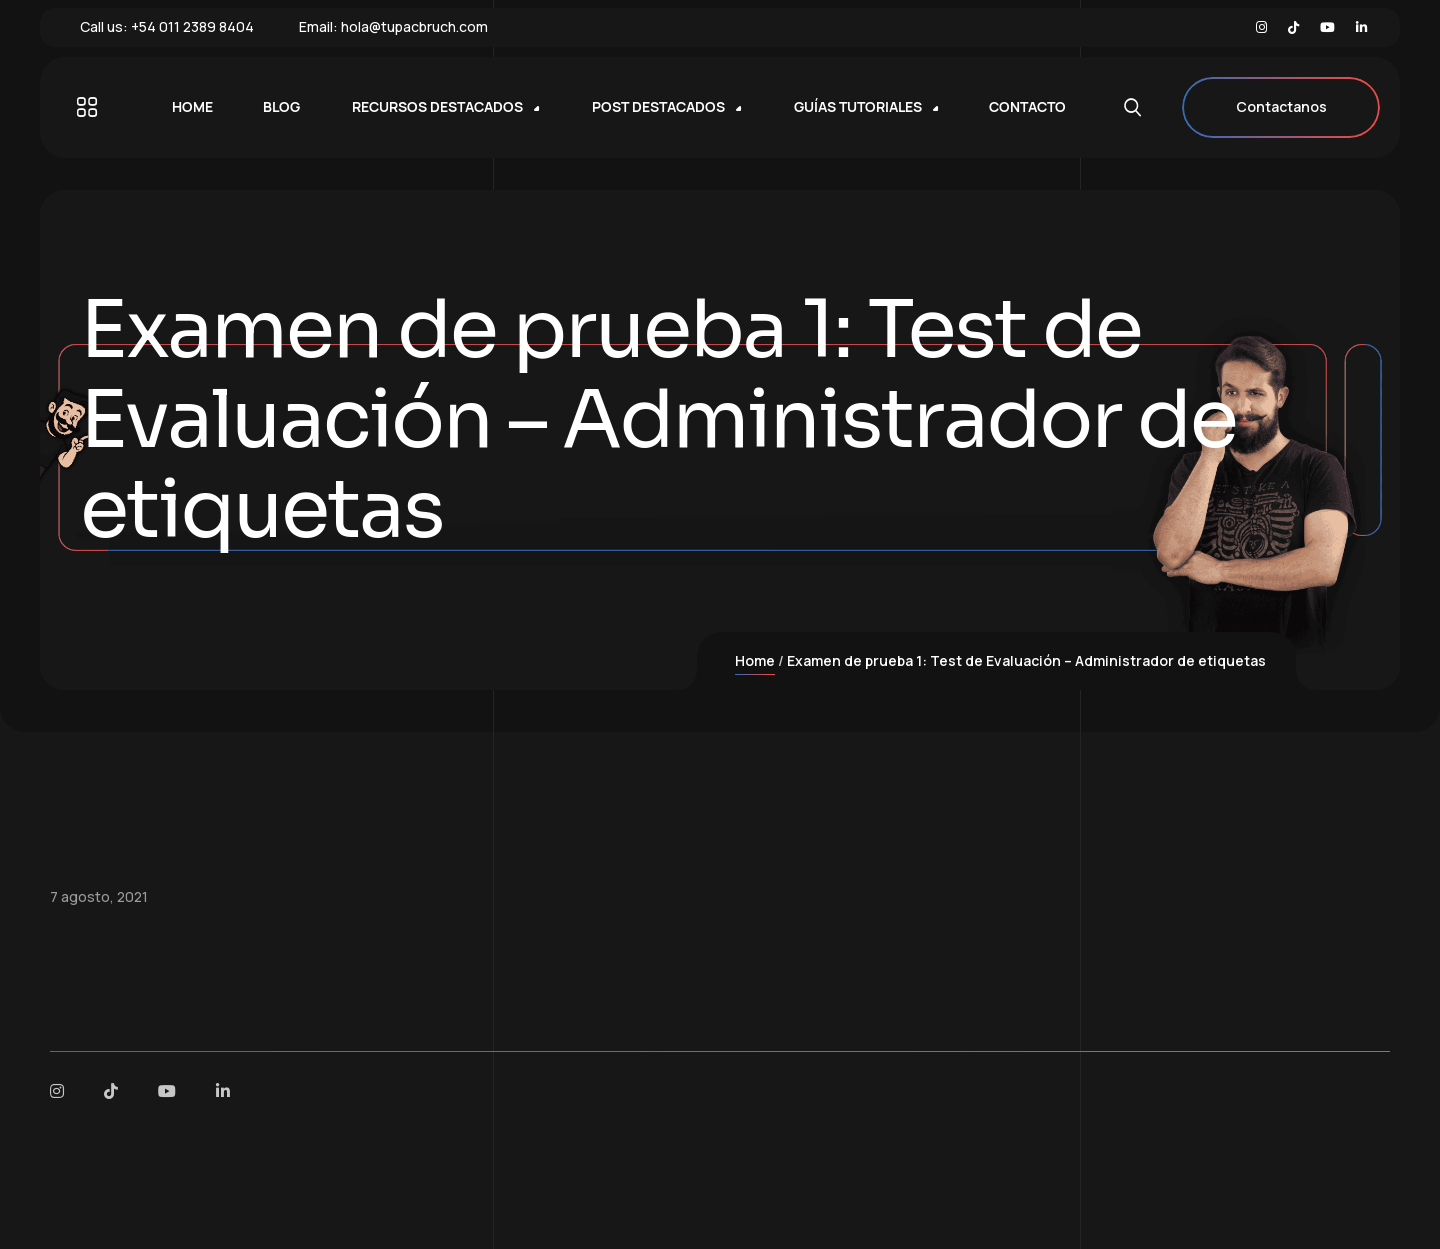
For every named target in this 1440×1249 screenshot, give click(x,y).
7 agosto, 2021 (99, 896)
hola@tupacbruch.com (414, 26)
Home (755, 660)
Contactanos (1281, 107)
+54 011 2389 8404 (192, 26)
